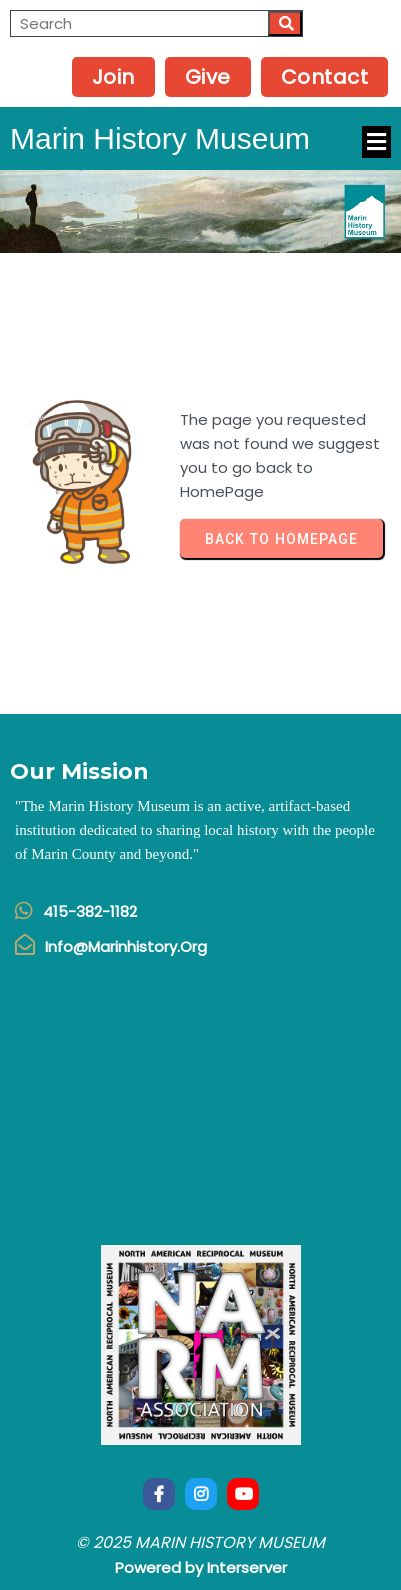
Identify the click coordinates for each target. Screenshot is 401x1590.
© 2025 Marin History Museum (200, 1542)
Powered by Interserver (201, 1567)
